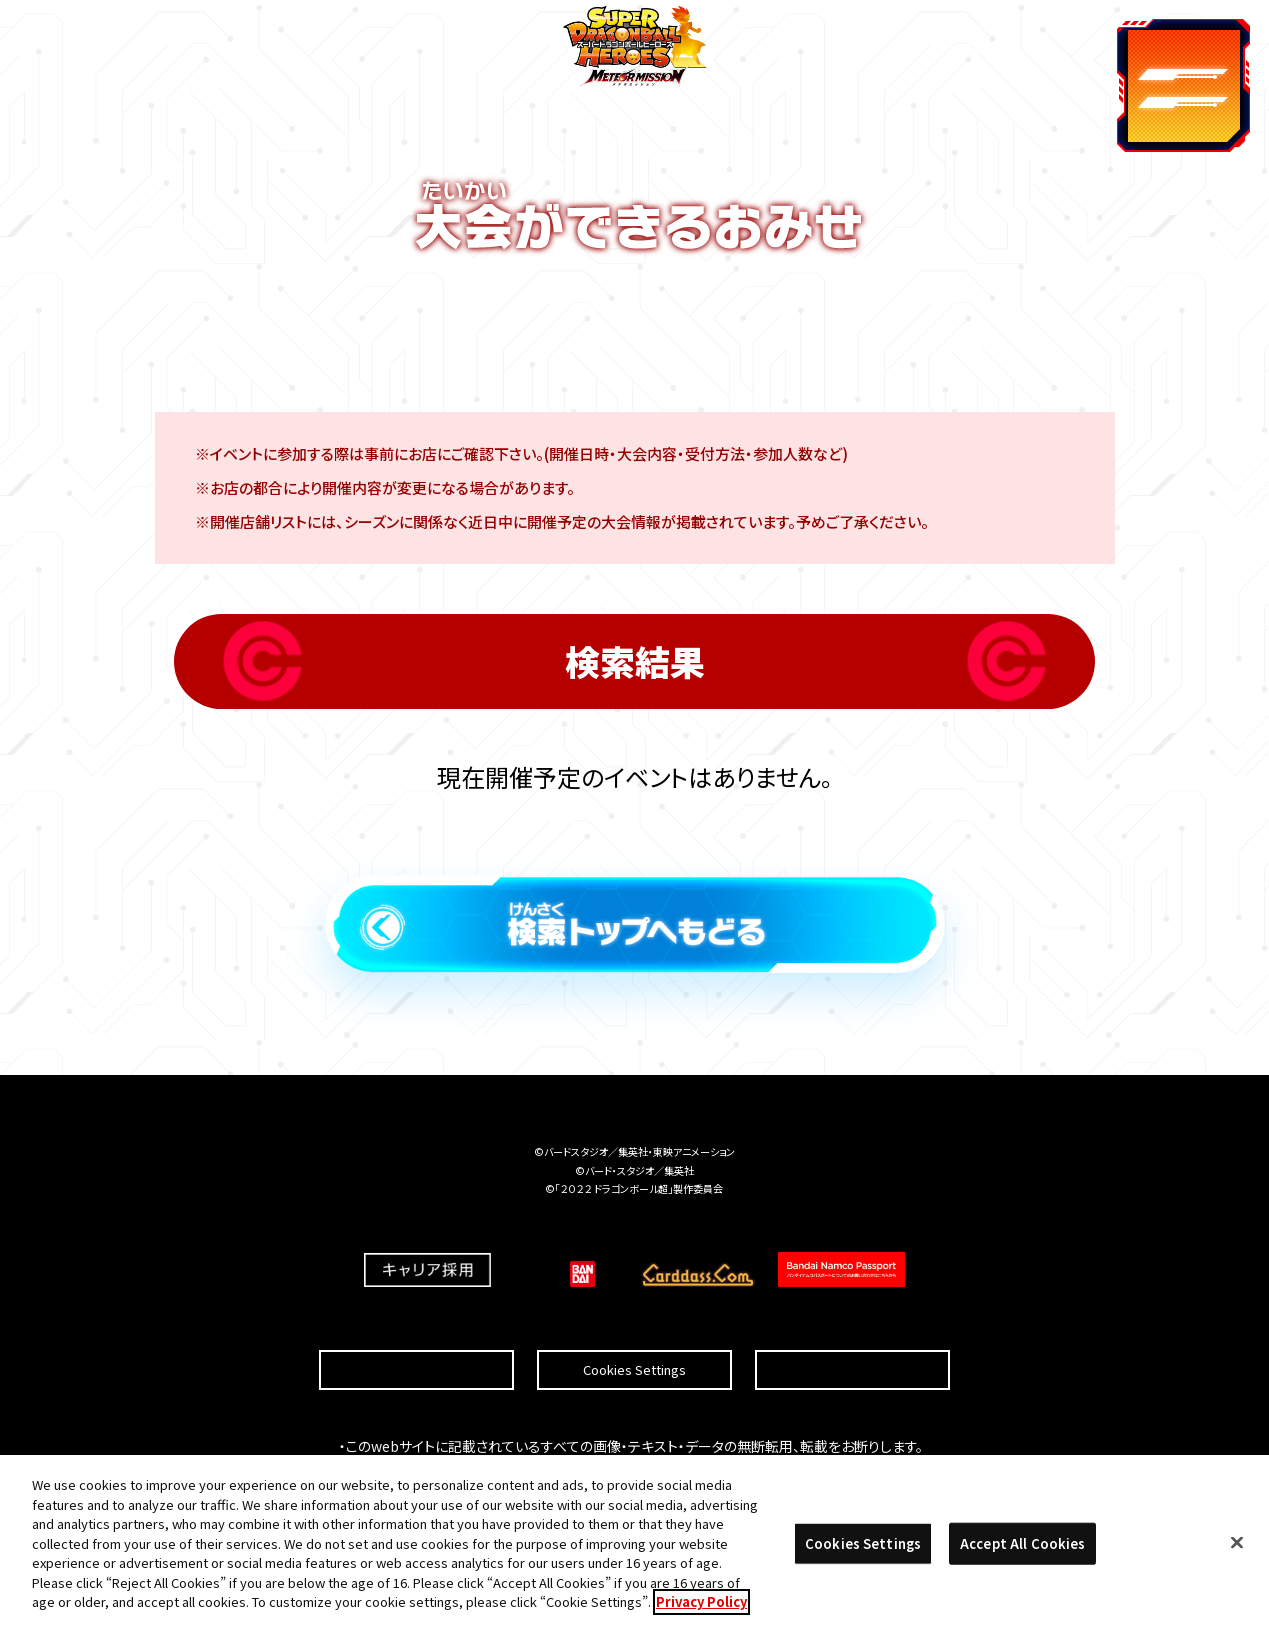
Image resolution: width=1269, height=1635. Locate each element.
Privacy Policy (701, 1605)
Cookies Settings (634, 1323)
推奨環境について (416, 1323)
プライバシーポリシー (852, 1323)
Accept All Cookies (1022, 1546)
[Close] (1237, 1546)
